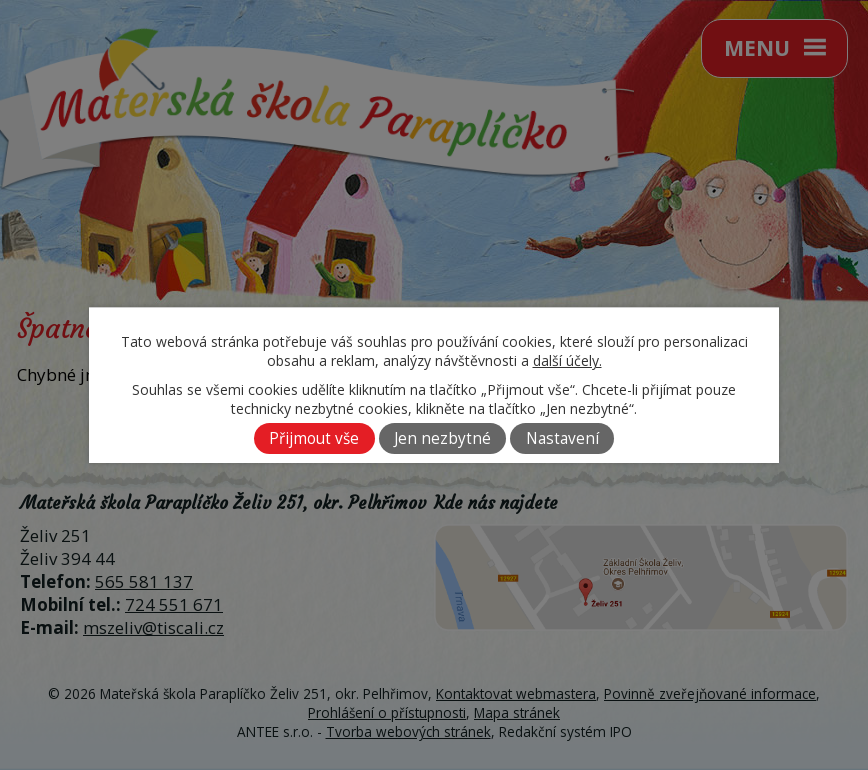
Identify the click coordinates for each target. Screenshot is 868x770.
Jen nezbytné (442, 438)
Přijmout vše (314, 438)
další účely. (567, 360)
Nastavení (562, 438)
